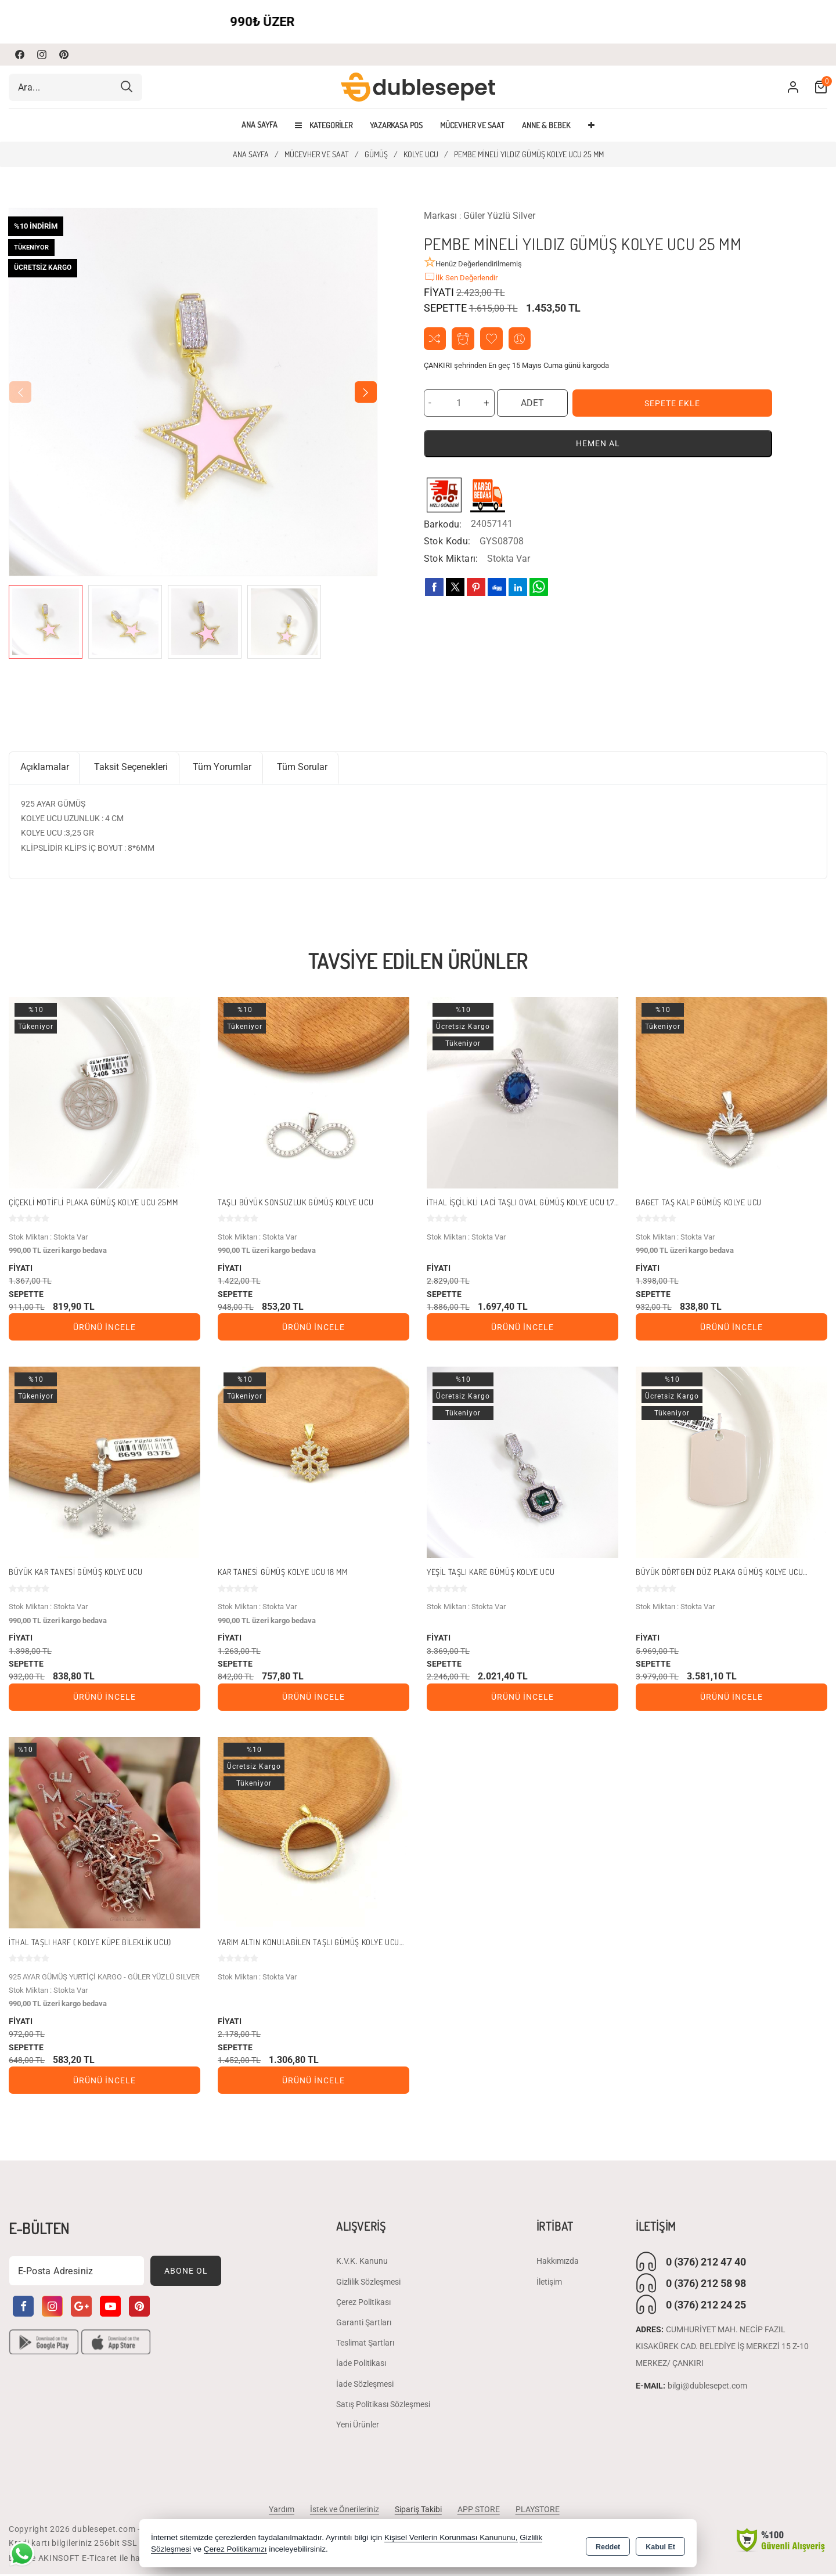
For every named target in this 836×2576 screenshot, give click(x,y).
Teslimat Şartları (365, 2344)
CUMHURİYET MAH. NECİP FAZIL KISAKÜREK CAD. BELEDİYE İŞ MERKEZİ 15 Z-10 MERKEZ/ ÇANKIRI (722, 2348)
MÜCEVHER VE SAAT (472, 125)
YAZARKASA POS (396, 125)
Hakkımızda (557, 2263)
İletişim (549, 2283)
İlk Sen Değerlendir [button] (461, 277)
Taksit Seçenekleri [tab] (133, 768)
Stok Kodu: (447, 542)
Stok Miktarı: (451, 559)
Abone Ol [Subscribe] (186, 2272)
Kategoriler (323, 125)
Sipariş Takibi (417, 2511)
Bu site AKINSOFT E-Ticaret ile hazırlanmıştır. (98, 2559)
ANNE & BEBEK (546, 125)
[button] (365, 392)
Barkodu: (443, 524)
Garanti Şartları (363, 2324)
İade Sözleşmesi (365, 2385)
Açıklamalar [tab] (45, 768)
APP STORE (480, 2511)
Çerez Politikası (363, 2303)
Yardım (277, 2511)
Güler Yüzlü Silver (499, 215)
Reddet (608, 2545)
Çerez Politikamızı (235, 2549)
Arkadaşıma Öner (522, 339)
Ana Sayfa (260, 125)
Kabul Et (660, 2545)
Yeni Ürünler (357, 2426)
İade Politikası (361, 2364)
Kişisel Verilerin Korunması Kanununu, (451, 2538)
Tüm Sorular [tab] (307, 768)
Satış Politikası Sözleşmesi (383, 2406)
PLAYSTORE (540, 2511)
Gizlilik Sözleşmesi (368, 2283)
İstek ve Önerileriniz (342, 2511)
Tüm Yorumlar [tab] (226, 768)
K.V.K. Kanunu (362, 2263)
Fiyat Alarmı (464, 339)
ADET (532, 403)
